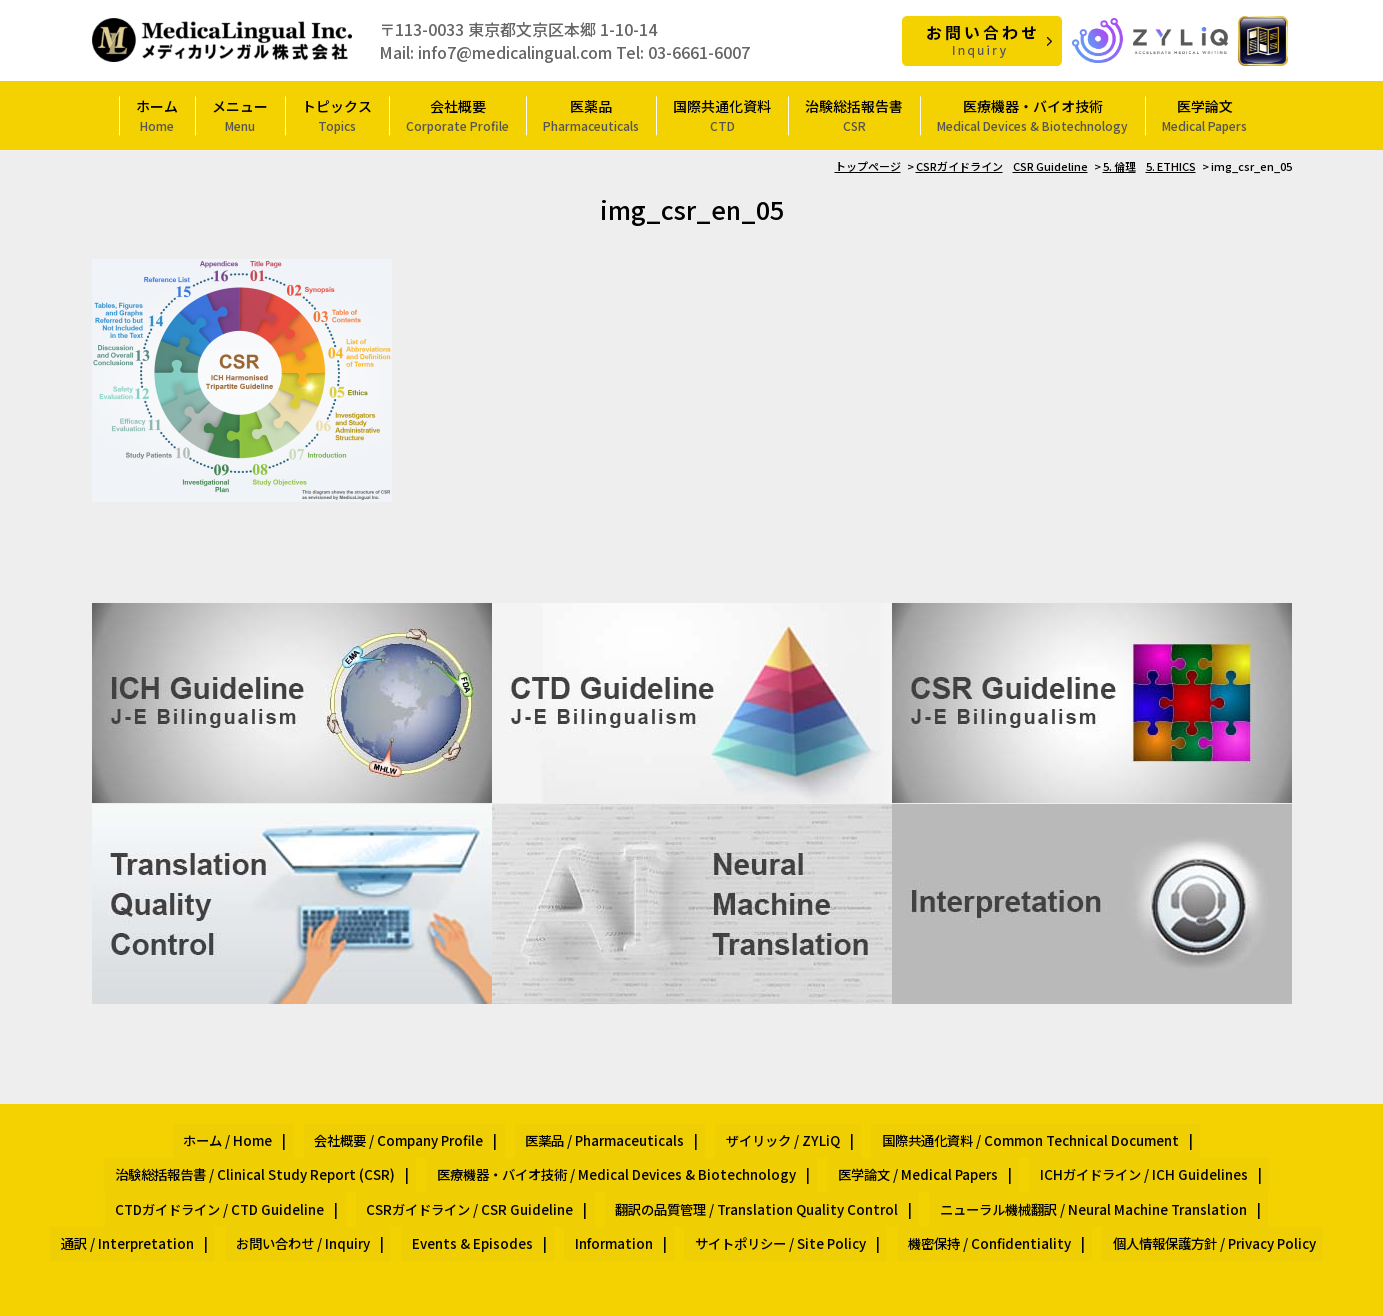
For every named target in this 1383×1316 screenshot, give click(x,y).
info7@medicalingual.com (515, 51)
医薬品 (591, 114)
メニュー (240, 114)
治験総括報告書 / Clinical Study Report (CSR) (1151, 1132)
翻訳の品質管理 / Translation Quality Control (238, 1179)
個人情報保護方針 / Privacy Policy (875, 1202)
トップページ (868, 165)
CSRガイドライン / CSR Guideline (1191, 1155)
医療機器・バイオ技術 (1032, 114)
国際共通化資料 (722, 114)
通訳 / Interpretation (793, 1179)
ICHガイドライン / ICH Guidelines (730, 1155)
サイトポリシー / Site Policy (481, 1202)
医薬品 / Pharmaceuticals (453, 1132)
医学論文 (1204, 114)
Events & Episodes (1099, 1179)
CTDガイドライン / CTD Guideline (961, 1155)
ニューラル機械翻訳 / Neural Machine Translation (553, 1179)
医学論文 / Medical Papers (524, 1155)
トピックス (337, 114)
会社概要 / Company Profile (266, 1132)
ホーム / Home (114, 1132)
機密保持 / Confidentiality (670, 1202)
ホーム (157, 114)
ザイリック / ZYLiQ (613, 1132)
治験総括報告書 (854, 114)
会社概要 (457, 114)
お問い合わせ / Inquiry (949, 1179)
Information (1221, 1179)
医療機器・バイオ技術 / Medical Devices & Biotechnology (243, 1155)
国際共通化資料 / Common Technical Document (842, 1132)
